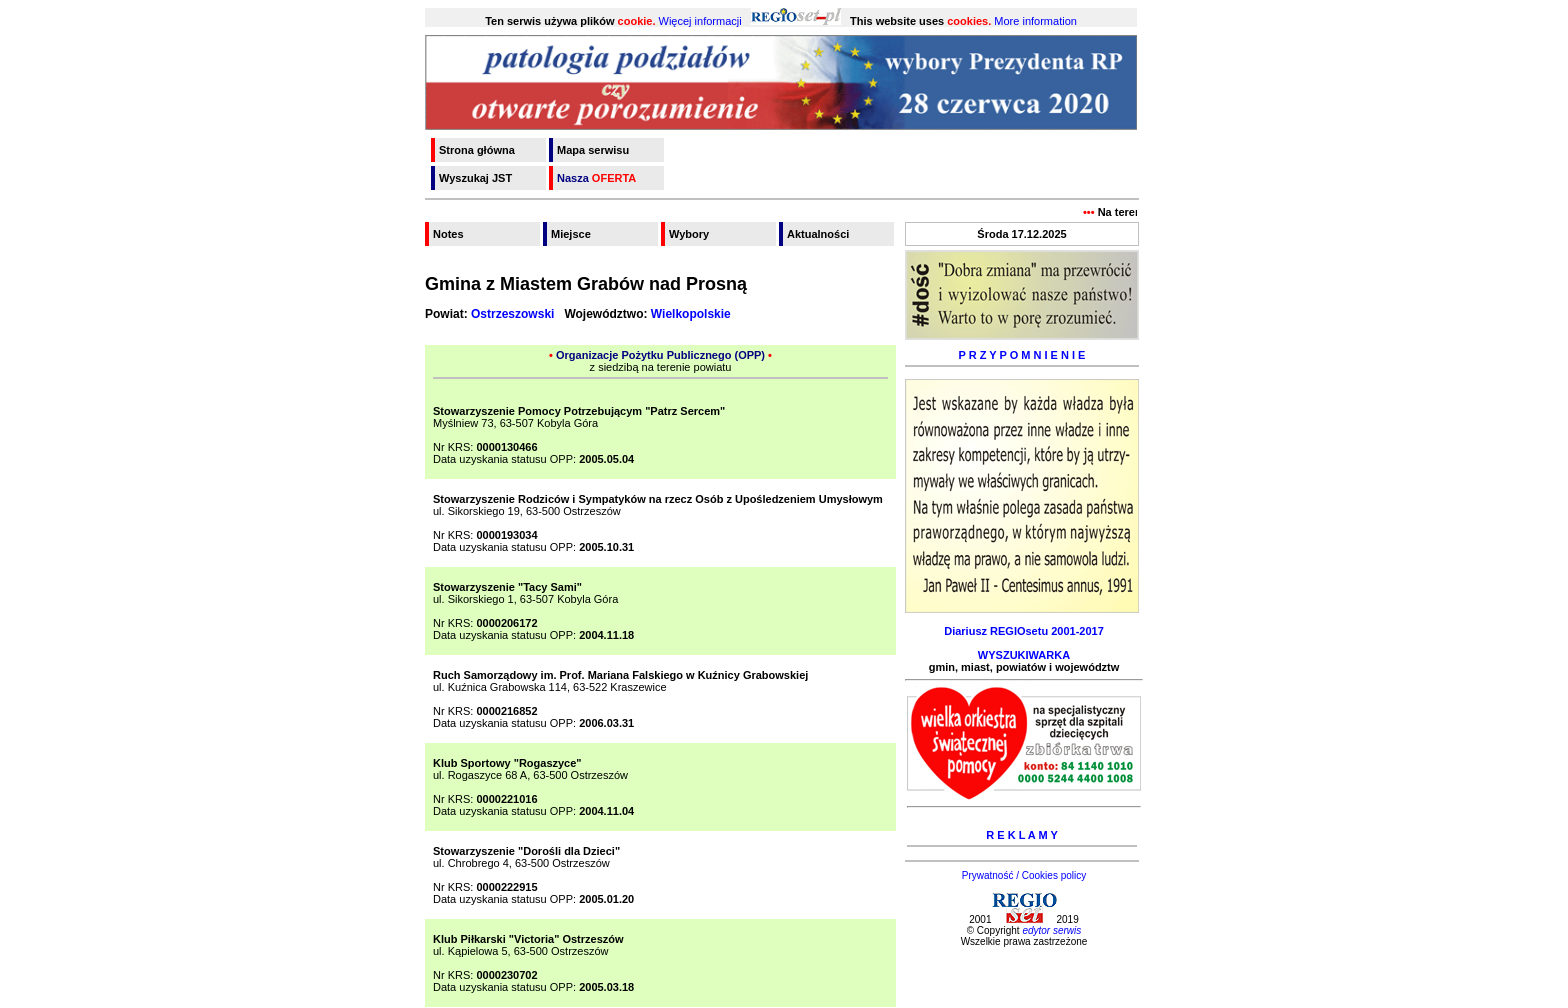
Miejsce (571, 234)
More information (1035, 21)
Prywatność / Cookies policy (1024, 875)
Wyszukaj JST (475, 178)
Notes (448, 234)
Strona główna (477, 150)
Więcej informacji (700, 21)
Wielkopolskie (691, 314)
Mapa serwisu (593, 150)
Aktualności (818, 234)
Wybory (689, 234)
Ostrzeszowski (512, 314)
